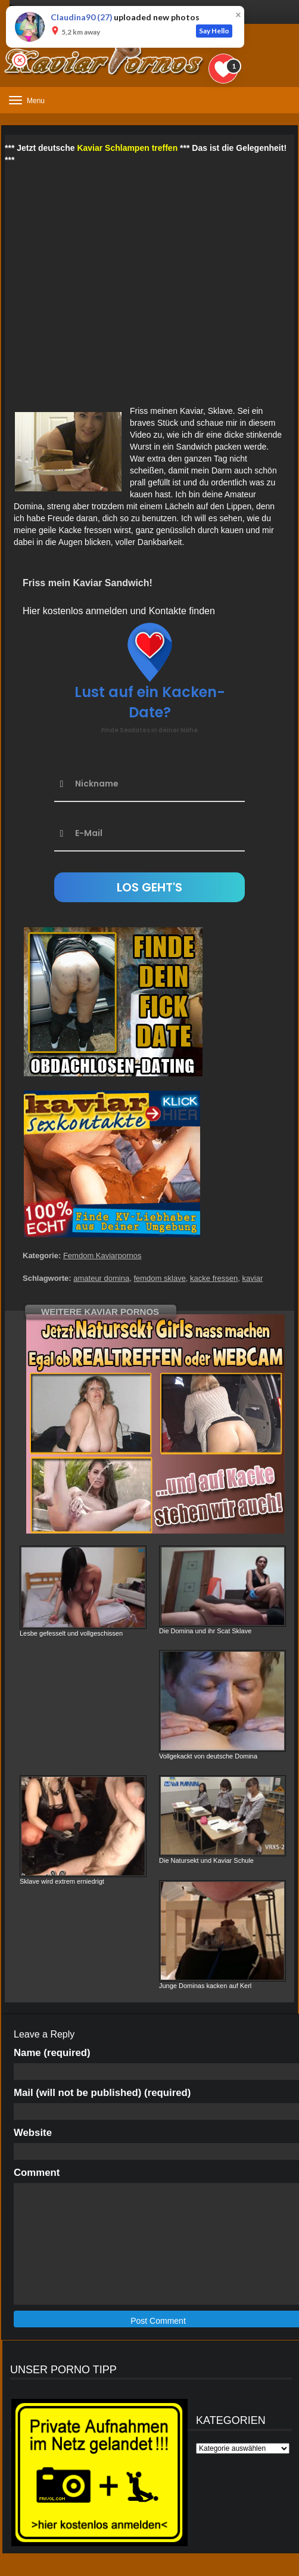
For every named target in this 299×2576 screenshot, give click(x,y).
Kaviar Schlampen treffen (127, 148)
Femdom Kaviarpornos (102, 1255)
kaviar (252, 1278)
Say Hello (214, 30)
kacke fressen (214, 1278)
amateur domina (101, 1278)
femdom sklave (159, 1278)
